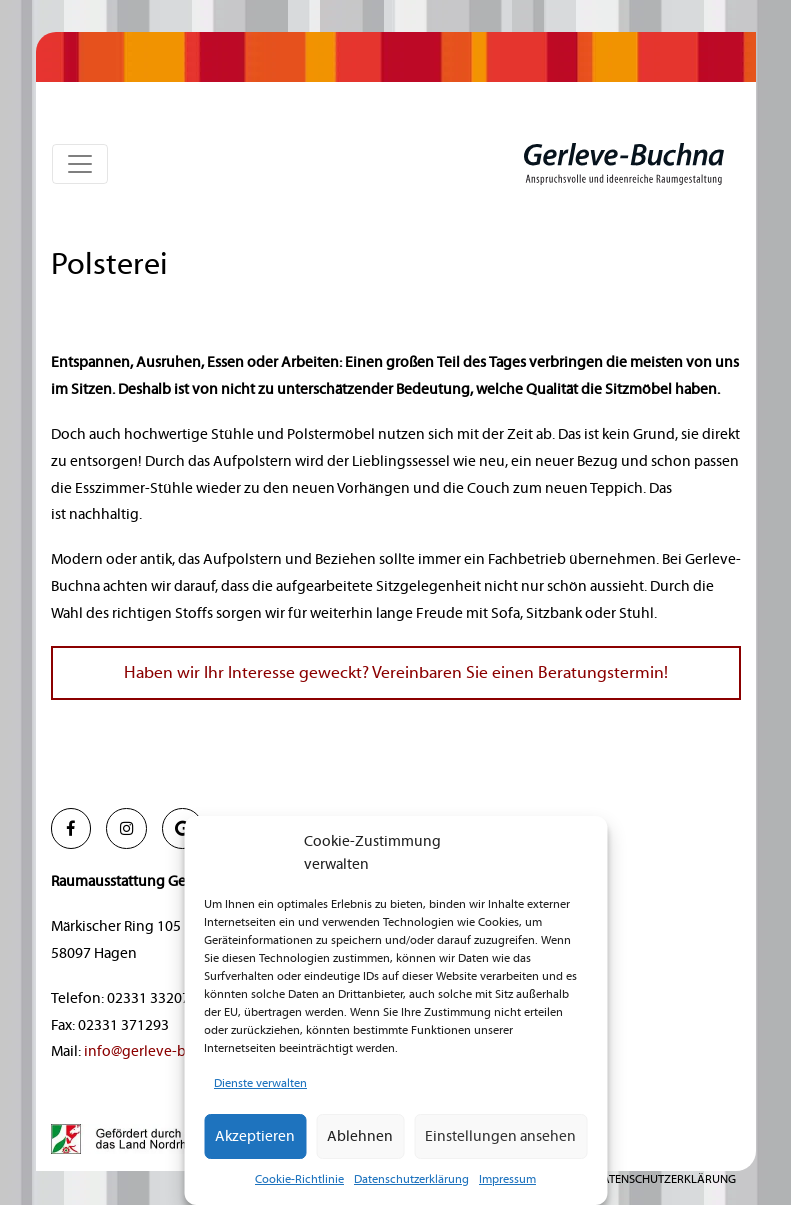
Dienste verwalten (260, 1083)
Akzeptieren (255, 1136)
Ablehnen (360, 1136)
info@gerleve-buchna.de (165, 1051)
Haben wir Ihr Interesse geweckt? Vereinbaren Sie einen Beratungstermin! (396, 673)
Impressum (507, 1179)
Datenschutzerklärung (411, 1179)
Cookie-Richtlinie (299, 1179)
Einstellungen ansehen (500, 1136)
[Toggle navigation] (80, 164)
